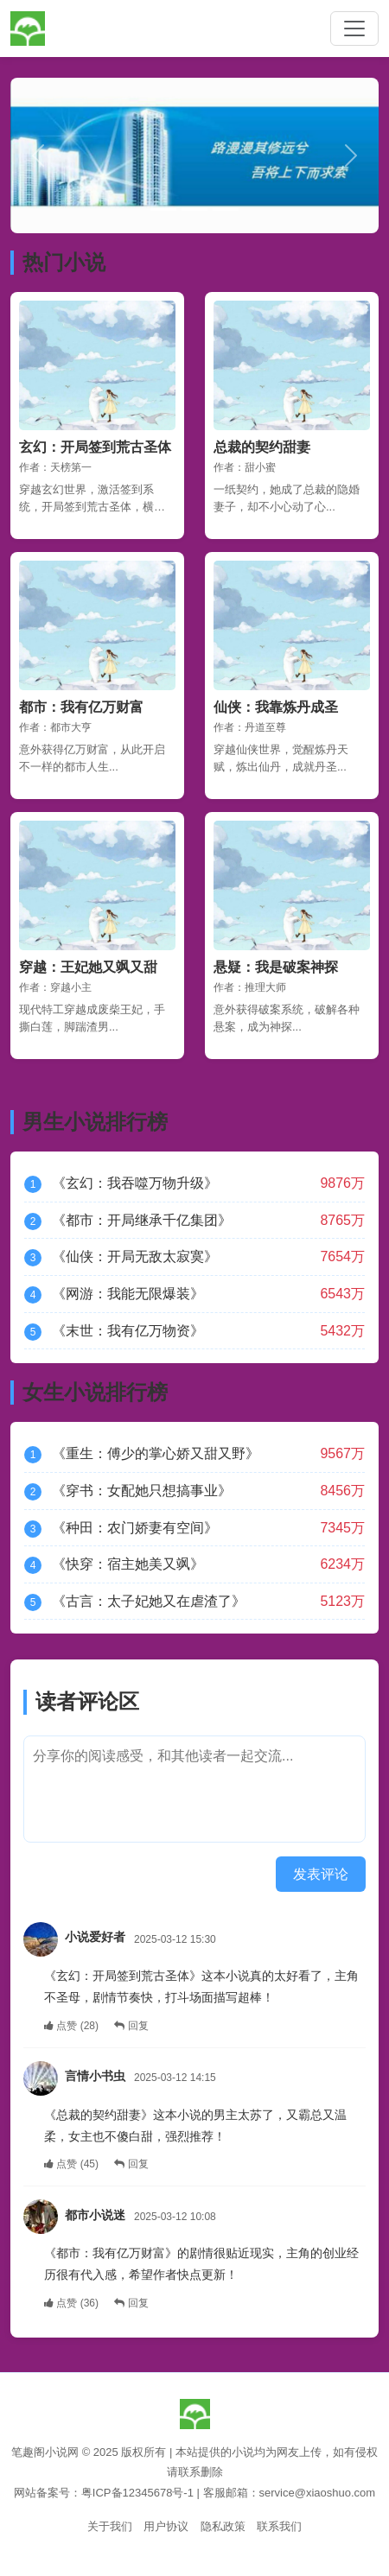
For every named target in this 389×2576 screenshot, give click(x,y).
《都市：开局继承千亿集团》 (142, 1220)
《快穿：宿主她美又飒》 (128, 1564)
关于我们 (109, 2526)
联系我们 (279, 2526)
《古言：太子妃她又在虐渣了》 (149, 1601)
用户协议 (165, 2526)
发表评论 (320, 1874)
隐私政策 (223, 2526)
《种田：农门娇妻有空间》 (135, 1527)
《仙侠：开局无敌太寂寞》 (135, 1256)
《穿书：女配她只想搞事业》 (142, 1490)
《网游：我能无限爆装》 (128, 1293)
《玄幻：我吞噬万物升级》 (135, 1183)
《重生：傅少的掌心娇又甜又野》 (155, 1453)
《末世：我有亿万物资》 (128, 1330)
